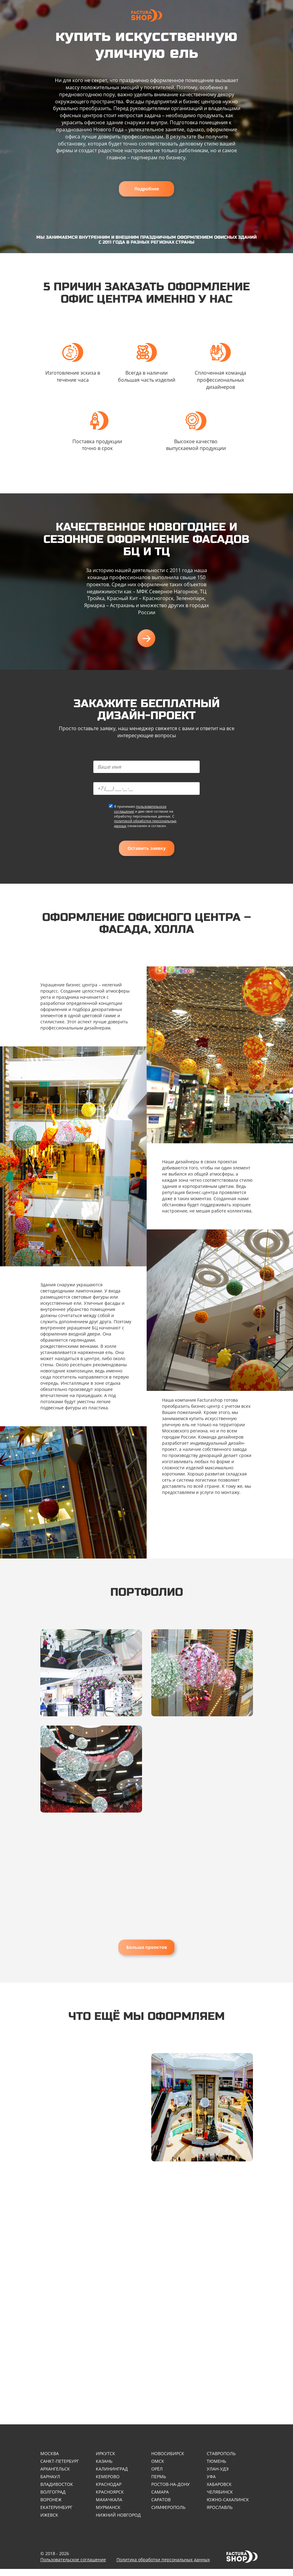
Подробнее (146, 189)
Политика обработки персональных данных (163, 2567)
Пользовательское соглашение (73, 2567)
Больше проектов (146, 1947)
